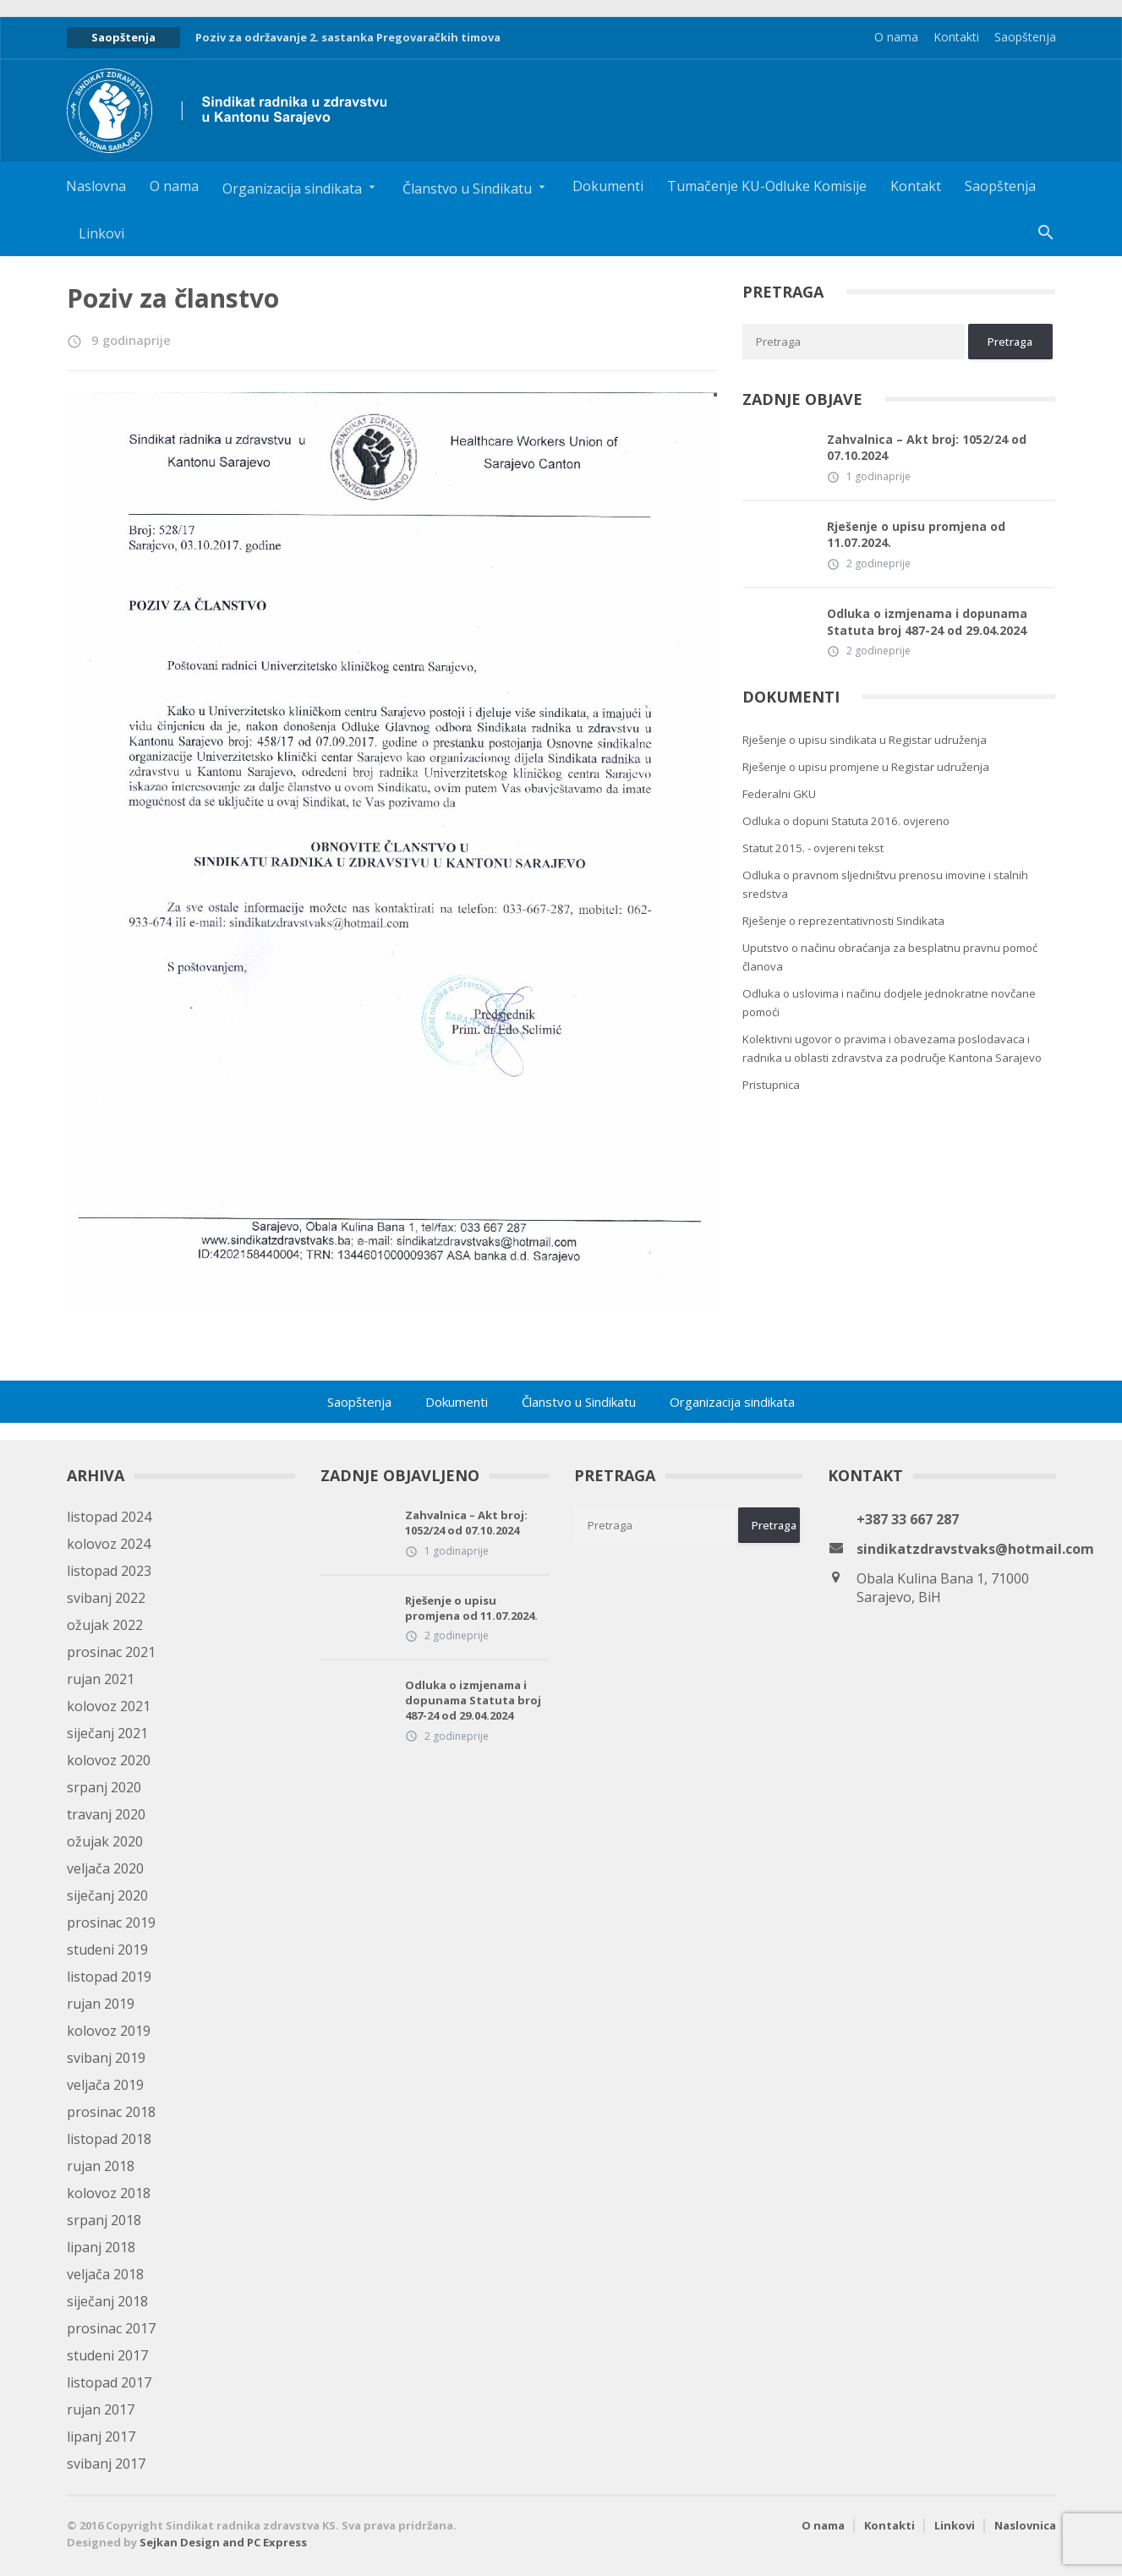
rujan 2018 (100, 2166)
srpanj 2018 (104, 2220)
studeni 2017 (107, 2355)
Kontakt (915, 186)
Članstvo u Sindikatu (579, 1401)
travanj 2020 (106, 1814)
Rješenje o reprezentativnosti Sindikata (843, 920)
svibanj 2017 (106, 2463)
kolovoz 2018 (109, 2193)
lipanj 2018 (101, 2247)
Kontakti (956, 37)
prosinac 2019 (111, 1922)
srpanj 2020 (104, 1787)
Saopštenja (1025, 37)
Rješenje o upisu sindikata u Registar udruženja (864, 739)
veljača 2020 (105, 1868)
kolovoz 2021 (109, 1706)
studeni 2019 (107, 1949)
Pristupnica (771, 1084)
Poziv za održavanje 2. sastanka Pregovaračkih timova (348, 37)
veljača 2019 (105, 2085)
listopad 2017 (109, 2382)
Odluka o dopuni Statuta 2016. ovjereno (846, 821)
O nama (896, 37)
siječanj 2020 (107, 1895)
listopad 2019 (109, 1976)
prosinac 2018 (111, 2112)
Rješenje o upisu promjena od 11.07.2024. (916, 534)
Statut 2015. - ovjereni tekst (813, 848)
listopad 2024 (109, 1516)
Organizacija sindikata (732, 1401)
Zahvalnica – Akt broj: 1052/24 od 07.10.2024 (926, 447)
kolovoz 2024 (109, 1543)
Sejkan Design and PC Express (223, 2542)
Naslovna (96, 186)
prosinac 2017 (111, 2328)
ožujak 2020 (105, 1841)
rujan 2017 (100, 2409)
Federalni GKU (779, 793)
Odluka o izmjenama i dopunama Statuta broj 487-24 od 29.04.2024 (927, 621)
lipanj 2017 (101, 2436)
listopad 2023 (109, 1570)
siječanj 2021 (107, 1733)
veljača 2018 (105, 2274)
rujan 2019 (100, 2003)
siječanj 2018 (107, 2301)
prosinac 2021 (111, 1652)
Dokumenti (607, 186)
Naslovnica (1025, 2525)
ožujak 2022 (105, 1625)
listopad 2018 (109, 2139)
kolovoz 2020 (109, 1760)
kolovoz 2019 (109, 2030)
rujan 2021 (100, 1679)
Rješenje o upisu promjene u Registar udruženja (865, 766)
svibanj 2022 (106, 1598)
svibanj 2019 (106, 2057)
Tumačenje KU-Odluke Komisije (767, 186)
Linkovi (101, 233)
